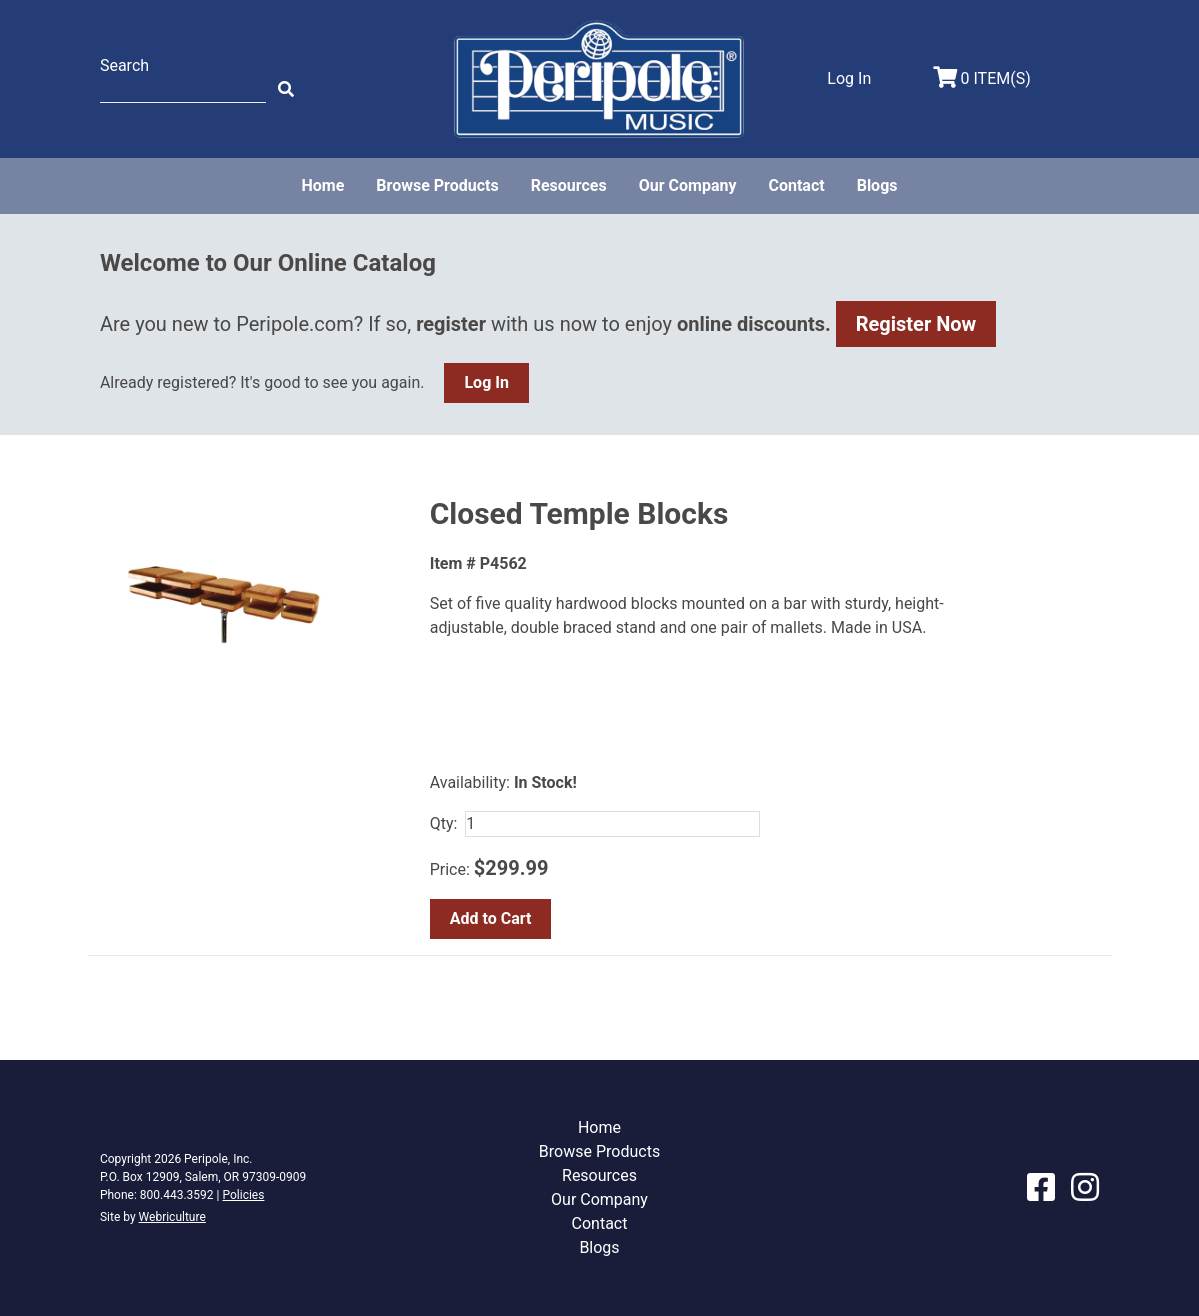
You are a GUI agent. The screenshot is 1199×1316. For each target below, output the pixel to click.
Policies (243, 1195)
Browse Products (437, 185)
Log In (486, 382)
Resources (569, 185)
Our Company (688, 185)
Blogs (877, 185)
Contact (796, 185)
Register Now (916, 324)
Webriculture (172, 1217)
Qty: (444, 823)
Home (322, 185)
